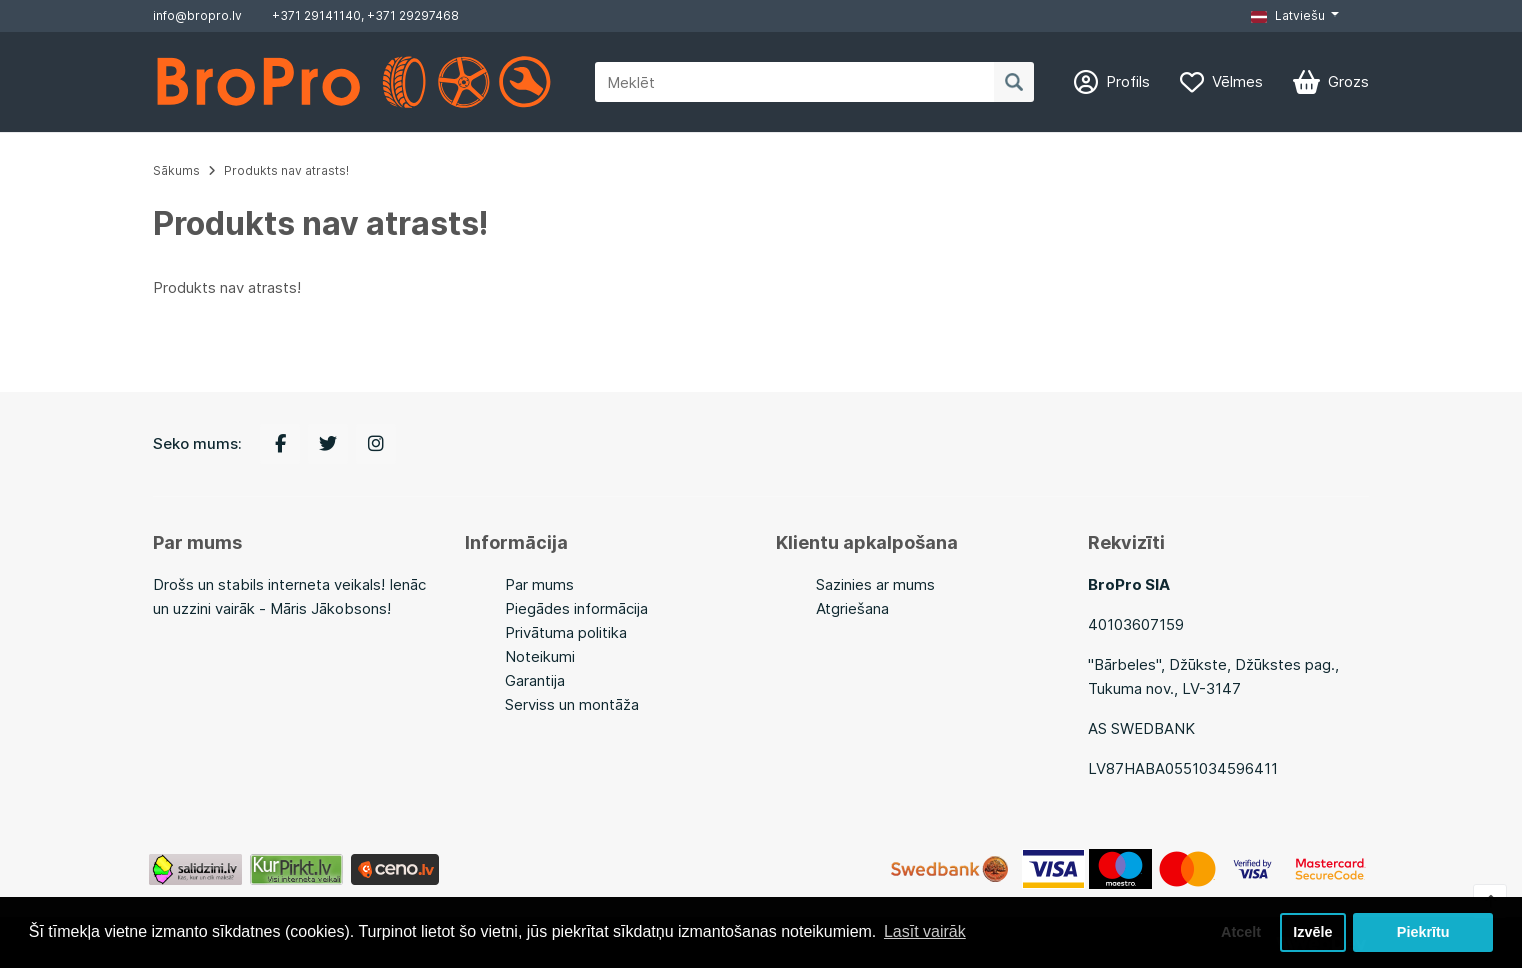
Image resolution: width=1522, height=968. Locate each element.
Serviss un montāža (572, 704)
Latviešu (1288, 15)
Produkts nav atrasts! (286, 170)
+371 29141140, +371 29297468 (365, 15)
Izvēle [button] (1312, 932)
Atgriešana (852, 608)
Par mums (539, 584)
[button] (1295, 16)
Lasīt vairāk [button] (925, 931)
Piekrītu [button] (1423, 932)
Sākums (176, 170)
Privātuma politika (566, 632)
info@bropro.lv (197, 15)
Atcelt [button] (1241, 932)
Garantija (535, 680)
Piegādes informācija (576, 608)
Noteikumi (540, 656)
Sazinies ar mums (875, 584)
